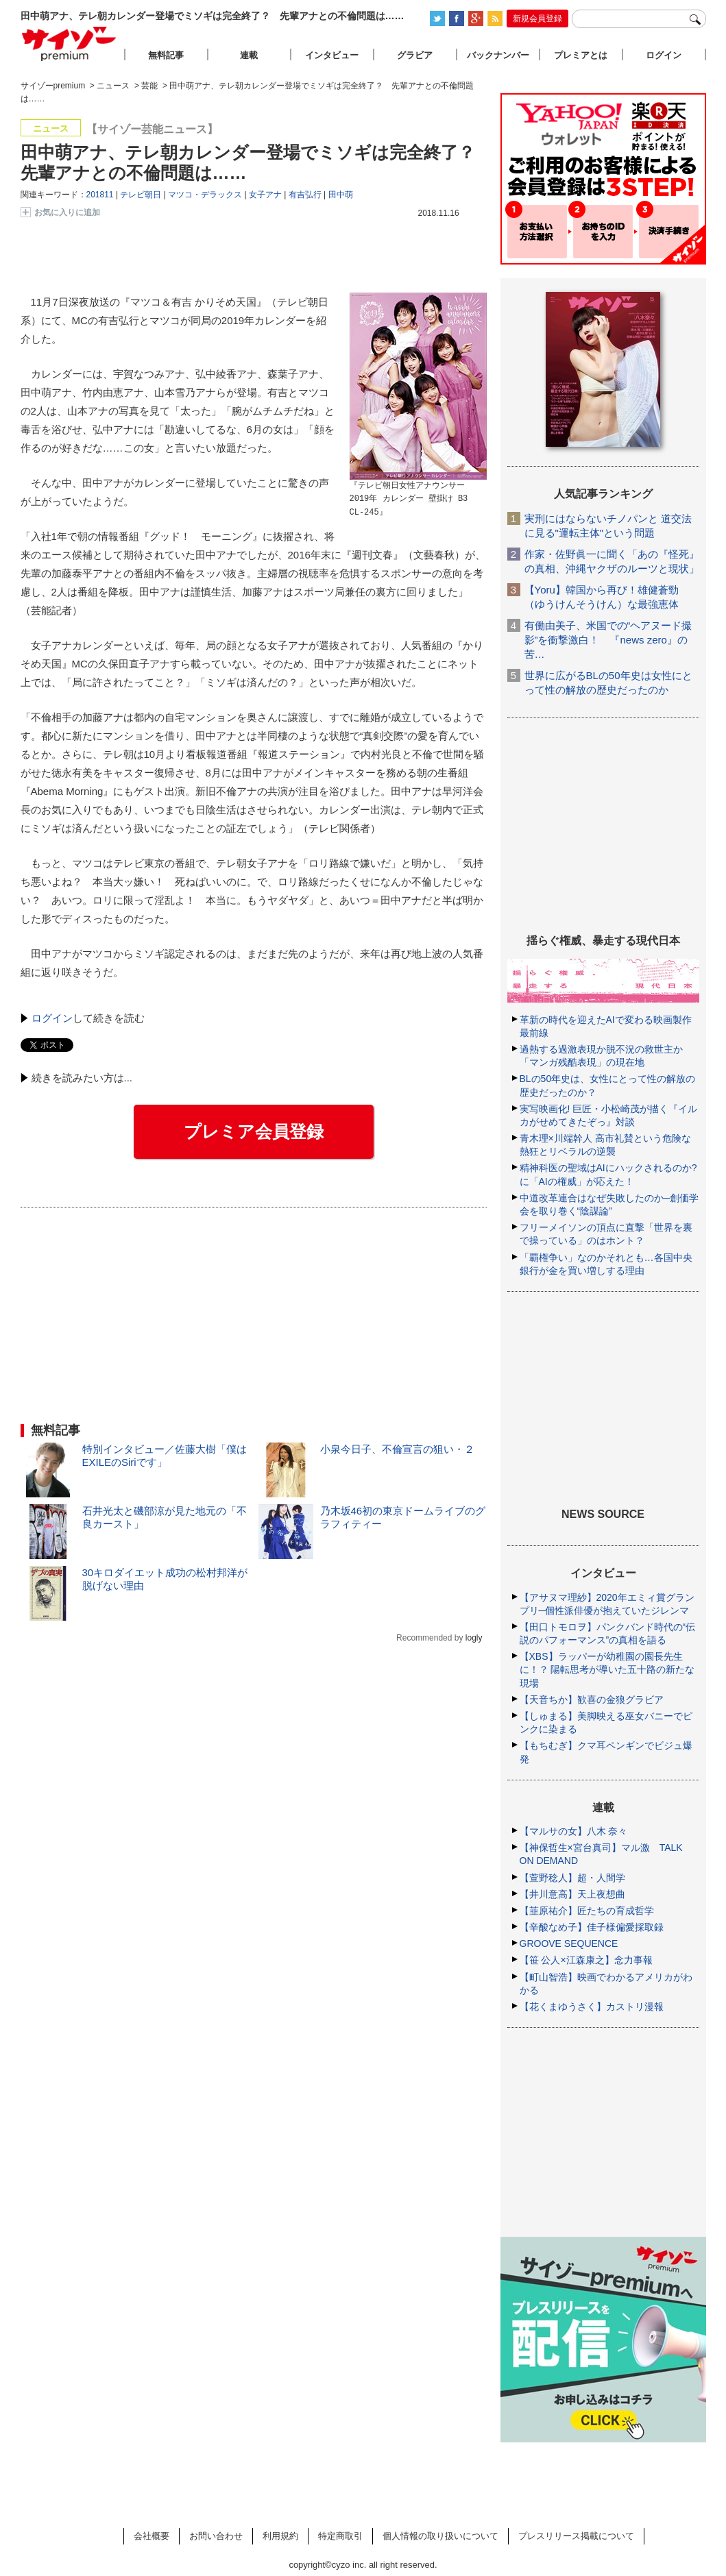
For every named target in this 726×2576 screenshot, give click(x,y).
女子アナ (265, 194)
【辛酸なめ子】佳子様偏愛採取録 (592, 1927)
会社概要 (151, 2536)
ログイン (52, 1018)
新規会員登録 (537, 18)
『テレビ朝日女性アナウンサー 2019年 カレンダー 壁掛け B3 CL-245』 (409, 499)
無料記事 (166, 55)
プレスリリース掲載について (576, 2536)
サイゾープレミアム (69, 43)
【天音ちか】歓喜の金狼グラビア (592, 1699)
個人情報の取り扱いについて (440, 2536)
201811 (100, 194)
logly (474, 1638)
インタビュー (332, 55)
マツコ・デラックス (205, 194)
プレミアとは (580, 55)
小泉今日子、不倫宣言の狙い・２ (397, 1449)
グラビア (415, 55)
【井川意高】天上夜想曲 (572, 1894)
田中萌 (340, 194)
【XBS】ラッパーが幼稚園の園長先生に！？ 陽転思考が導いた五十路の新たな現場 (607, 1669)
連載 (249, 55)
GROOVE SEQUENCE (569, 1943)
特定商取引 (340, 2536)
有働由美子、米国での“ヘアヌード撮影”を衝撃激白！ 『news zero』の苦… (608, 640)
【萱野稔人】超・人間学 (572, 1877)
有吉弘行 (305, 194)
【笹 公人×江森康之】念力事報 (586, 1959)
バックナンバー (498, 55)
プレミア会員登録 (254, 1131)
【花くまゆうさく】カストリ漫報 (592, 2006)
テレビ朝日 (140, 194)
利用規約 (280, 2536)
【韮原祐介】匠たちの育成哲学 (587, 1910)
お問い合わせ (216, 2536)
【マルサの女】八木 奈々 (574, 1831)
